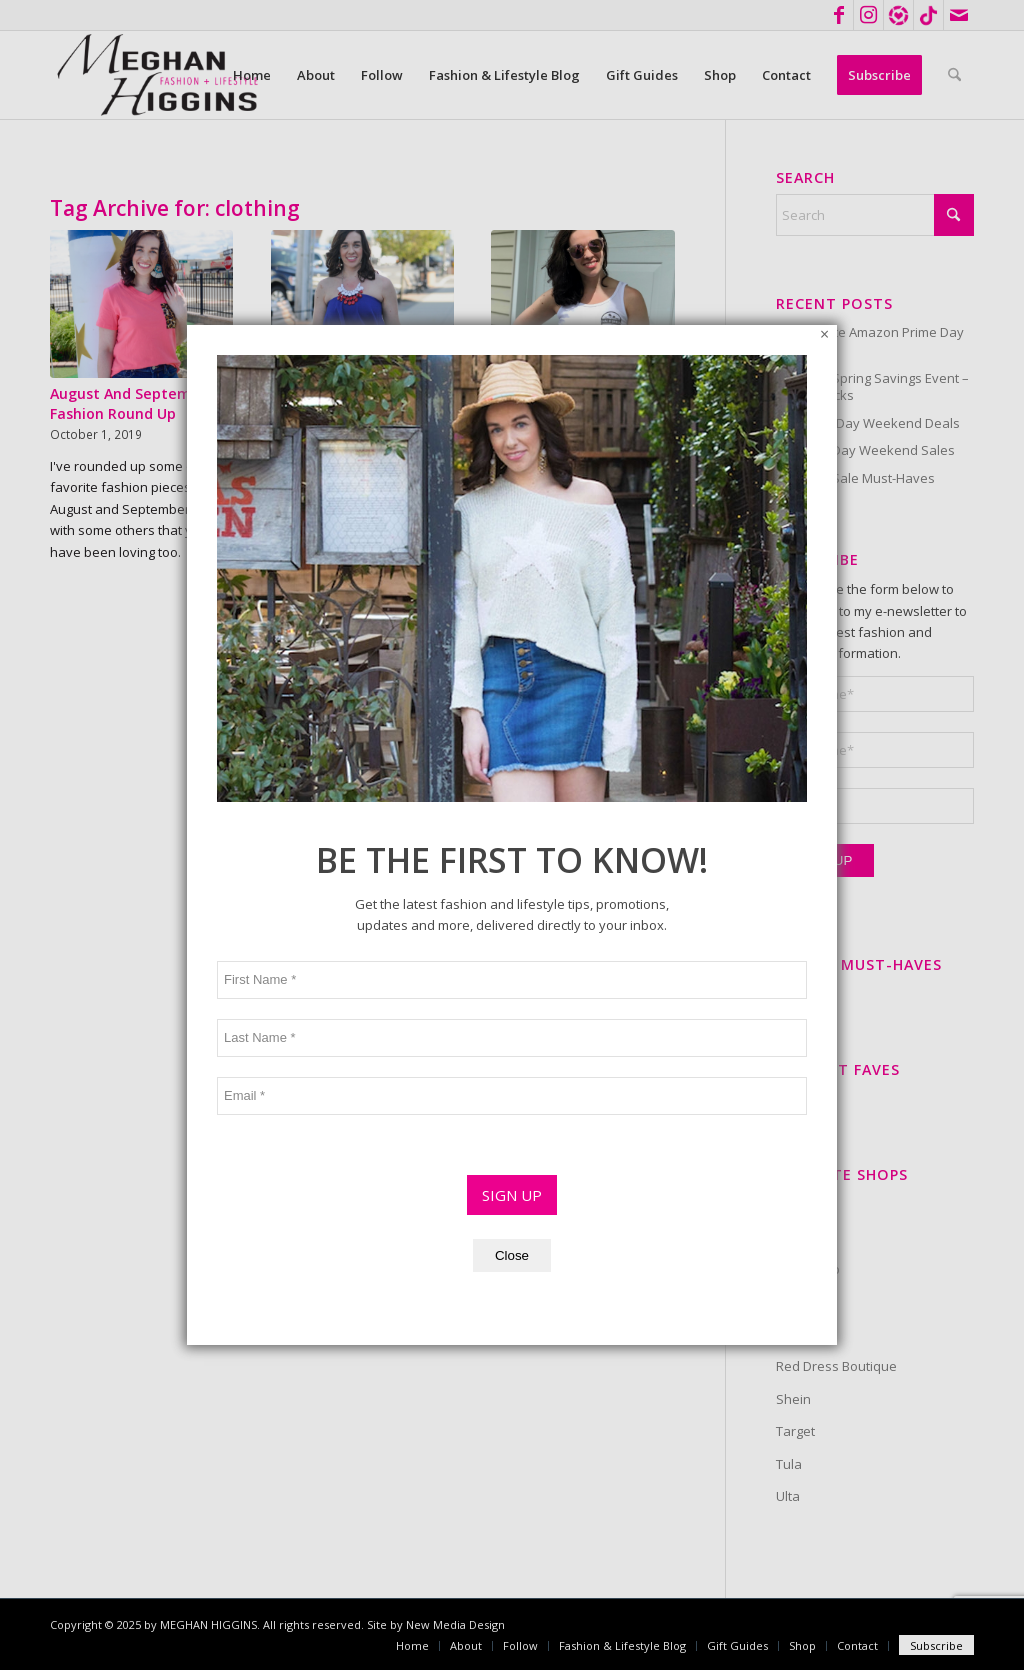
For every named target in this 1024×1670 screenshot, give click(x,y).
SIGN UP (512, 870)
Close (512, 930)
